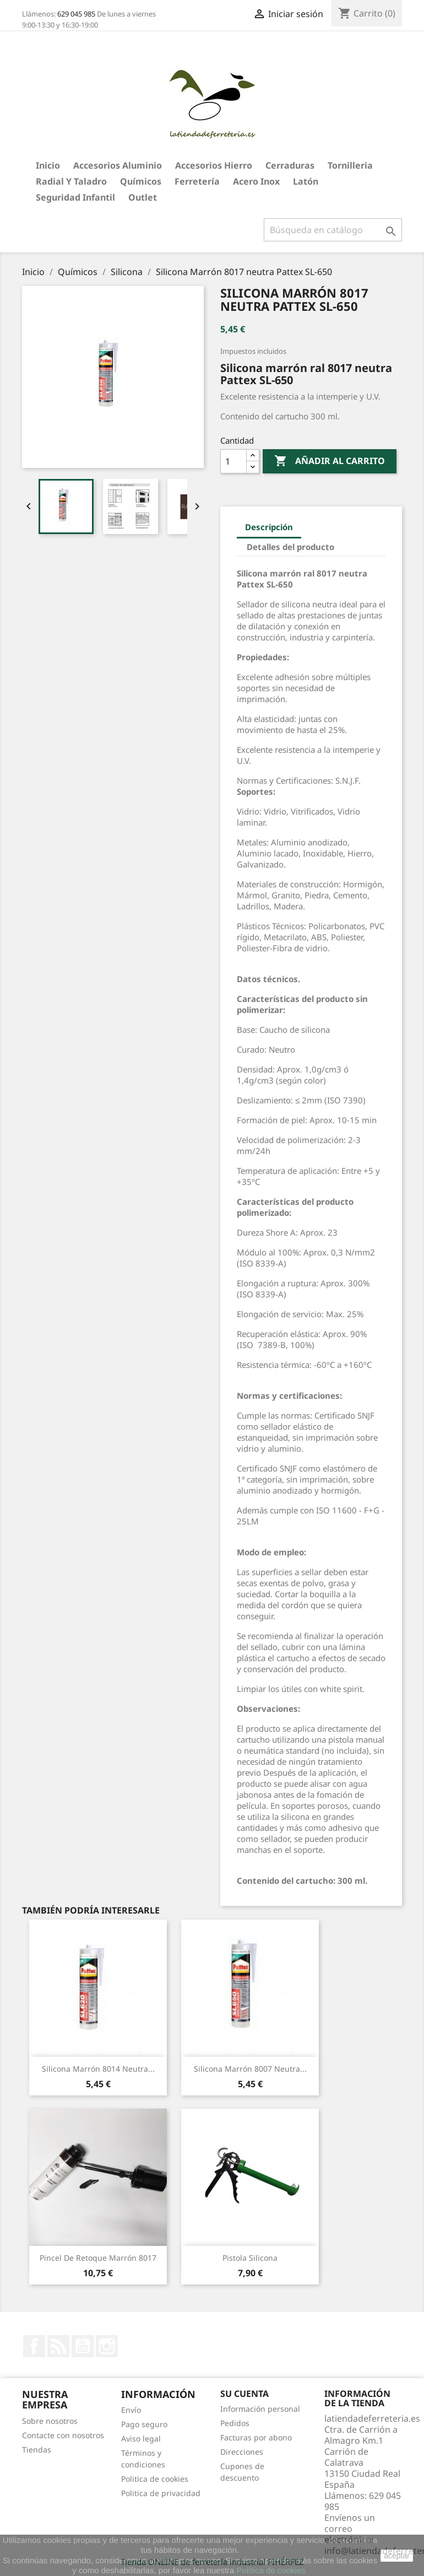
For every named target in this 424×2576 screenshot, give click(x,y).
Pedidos (234, 2423)
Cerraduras (289, 165)
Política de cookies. (272, 2570)
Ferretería (197, 181)
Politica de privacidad (160, 2493)
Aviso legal (141, 2438)
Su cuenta (244, 2394)
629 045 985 (76, 14)
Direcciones (241, 2451)
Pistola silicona (250, 2257)
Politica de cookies (154, 2478)
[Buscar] (333, 229)
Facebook (34, 2346)
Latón (305, 181)
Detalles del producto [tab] (290, 546)
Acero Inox (256, 181)
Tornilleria (350, 165)
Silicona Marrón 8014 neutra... (98, 2068)
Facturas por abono (256, 2437)
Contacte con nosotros (63, 2435)
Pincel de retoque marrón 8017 (98, 2257)
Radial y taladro (71, 181)
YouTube (83, 2346)
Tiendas (36, 2449)
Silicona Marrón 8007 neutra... (250, 2068)
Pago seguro (144, 2424)
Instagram (107, 2346)
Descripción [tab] (269, 526)
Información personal (260, 2408)
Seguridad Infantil (75, 197)
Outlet (142, 197)
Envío (131, 2410)
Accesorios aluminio (117, 165)
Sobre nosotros (50, 2421)
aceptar (397, 2555)
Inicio (48, 165)
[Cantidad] (233, 461)
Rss (58, 2346)
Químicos (140, 181)
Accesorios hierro (213, 165)
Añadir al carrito (329, 461)
